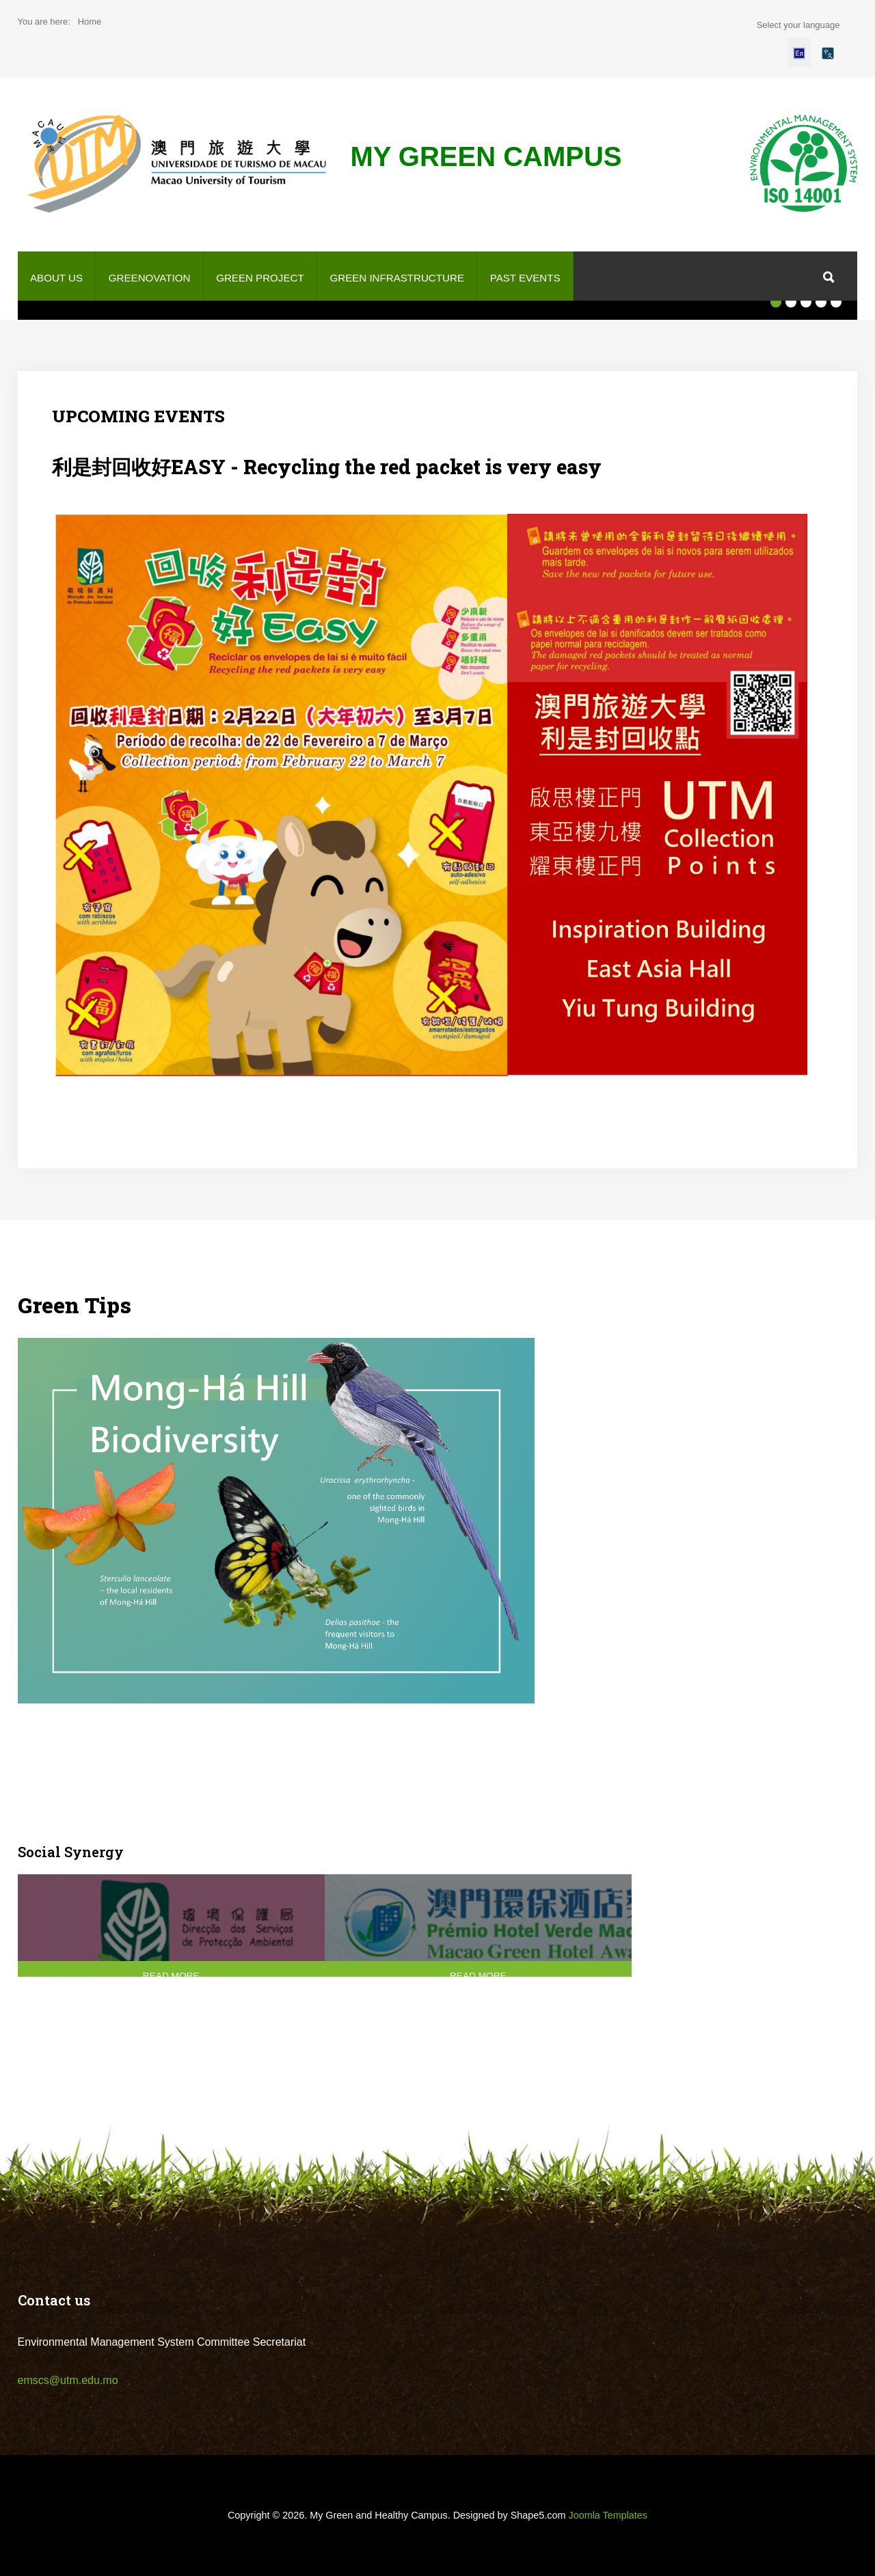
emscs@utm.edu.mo (68, 2380)
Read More (157, 1976)
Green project (260, 278)
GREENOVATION (150, 278)
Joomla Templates (607, 2515)
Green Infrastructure (396, 278)
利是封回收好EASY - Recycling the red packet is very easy (327, 467)
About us (56, 278)
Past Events (525, 278)
